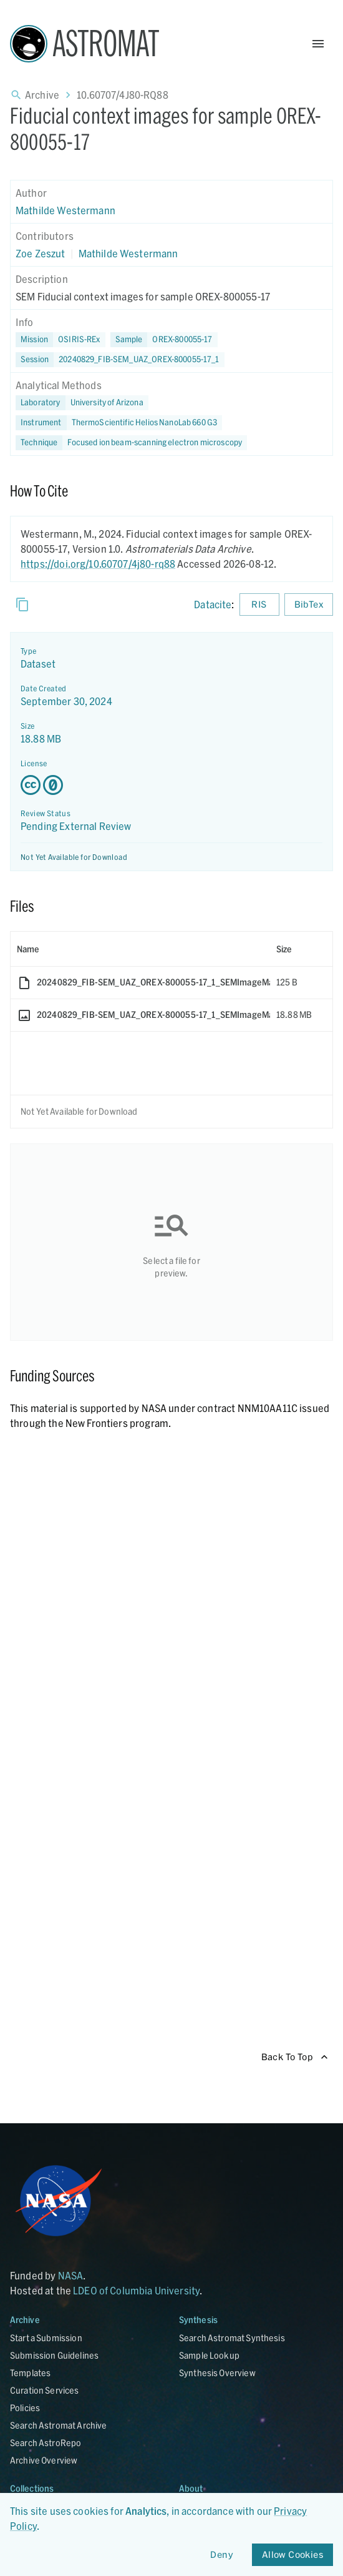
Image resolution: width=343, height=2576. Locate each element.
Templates (30, 2372)
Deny (222, 2555)
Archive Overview (43, 2460)
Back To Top (294, 2057)
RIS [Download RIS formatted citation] (259, 605)
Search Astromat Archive (58, 2425)
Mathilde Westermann (65, 210)
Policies (25, 2407)
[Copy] (22, 604)
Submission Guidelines (54, 2355)
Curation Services (44, 2390)
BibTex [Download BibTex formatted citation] (308, 605)
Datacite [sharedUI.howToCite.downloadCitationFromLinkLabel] (212, 604)
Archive (42, 95)
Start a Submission (46, 2337)
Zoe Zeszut (40, 253)
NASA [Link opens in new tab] (71, 2275)
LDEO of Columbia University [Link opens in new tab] (136, 2290)
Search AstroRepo (45, 2442)
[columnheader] (140, 949)
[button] (164, 339)
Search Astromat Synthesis (232, 2337)
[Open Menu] (318, 44)
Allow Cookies (292, 2555)
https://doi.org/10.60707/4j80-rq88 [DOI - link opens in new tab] (98, 564)
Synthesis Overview (217, 2372)
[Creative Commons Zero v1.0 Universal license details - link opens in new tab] (171, 785)
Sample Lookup (209, 2355)
